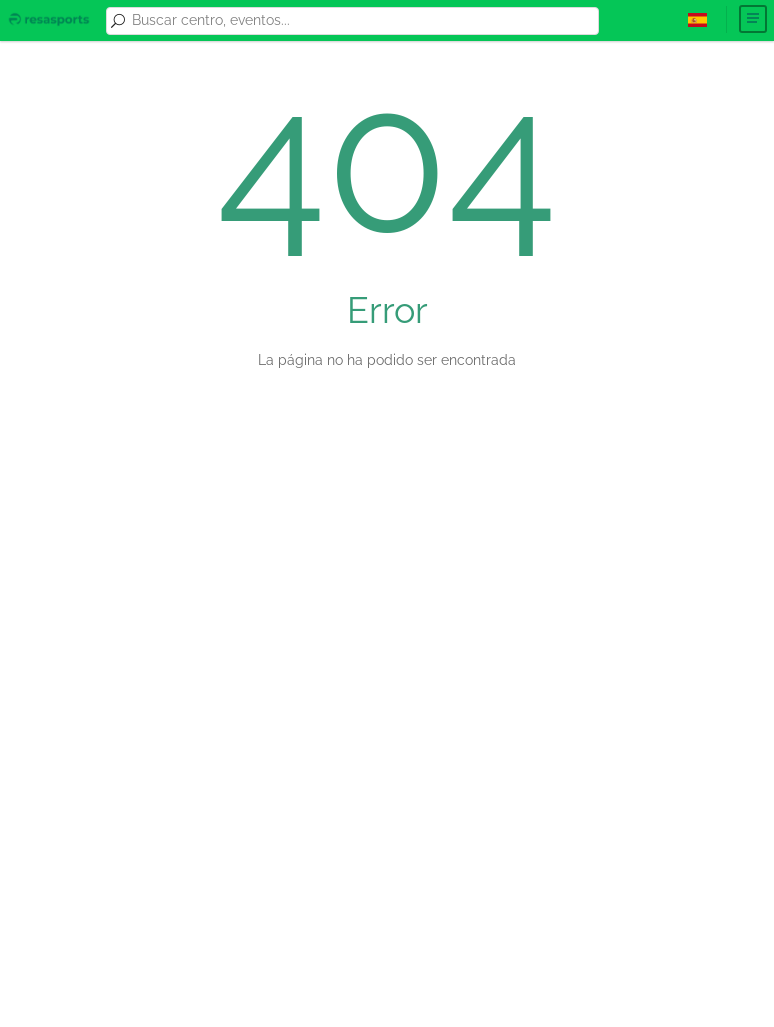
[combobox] (362, 21)
